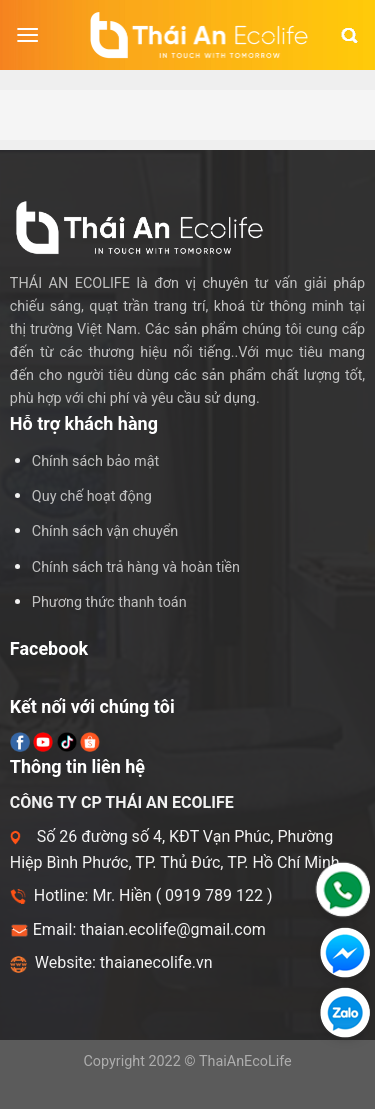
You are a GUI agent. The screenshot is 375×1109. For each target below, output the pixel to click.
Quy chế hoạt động (92, 496)
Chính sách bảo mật (95, 461)
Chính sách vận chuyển (105, 531)
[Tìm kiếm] (349, 35)
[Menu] (27, 35)
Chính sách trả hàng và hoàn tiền (136, 567)
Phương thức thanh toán (109, 602)
